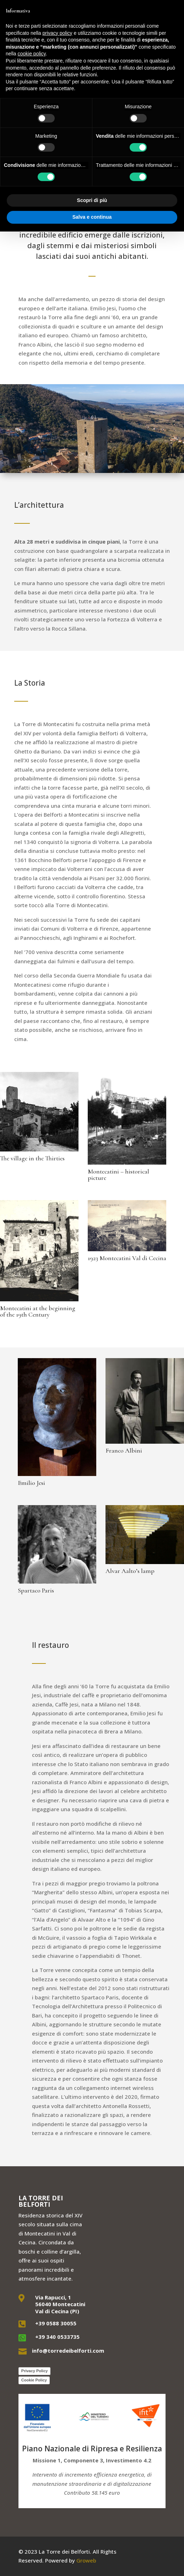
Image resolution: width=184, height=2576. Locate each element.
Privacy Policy (34, 2371)
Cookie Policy (34, 2380)
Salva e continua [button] (92, 217)
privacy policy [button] (57, 33)
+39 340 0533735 (57, 2336)
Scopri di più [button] (92, 200)
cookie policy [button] (31, 53)
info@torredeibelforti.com (68, 2350)
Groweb (86, 2560)
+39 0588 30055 (55, 2323)
